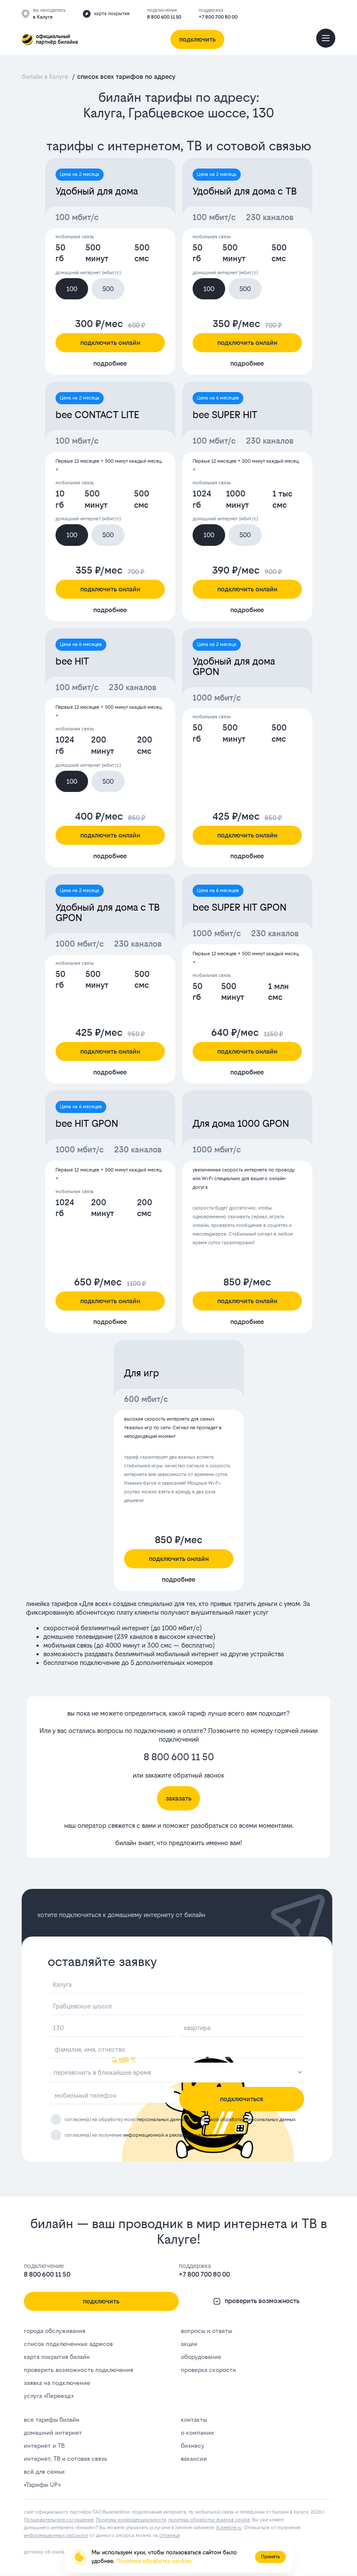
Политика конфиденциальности (131, 2520)
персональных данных (161, 2119)
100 (71, 288)
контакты (194, 2419)
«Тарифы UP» (42, 2484)
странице (169, 2535)
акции (189, 2343)
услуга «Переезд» (48, 2395)
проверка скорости (208, 2369)
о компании (197, 2432)
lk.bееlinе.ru (229, 2528)
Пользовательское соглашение (59, 2520)
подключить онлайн (110, 342)
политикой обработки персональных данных (245, 2119)
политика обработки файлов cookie (209, 2520)
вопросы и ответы (206, 2330)
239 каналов (135, 1636)
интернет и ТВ (44, 2445)
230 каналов (270, 217)
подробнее (110, 363)
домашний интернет (53, 2432)
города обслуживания (54, 2330)
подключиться (241, 2098)
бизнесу (192, 2445)
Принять (270, 2557)
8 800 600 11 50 (164, 17)
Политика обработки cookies (154, 2561)
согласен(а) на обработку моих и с (180, 2119)
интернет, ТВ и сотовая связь (65, 2458)
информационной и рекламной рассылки (170, 2135)
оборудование (201, 2356)
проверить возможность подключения (78, 2369)
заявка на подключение (57, 2382)
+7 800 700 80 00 (218, 17)
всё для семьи (44, 2471)
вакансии (194, 2458)
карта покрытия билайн (57, 2356)
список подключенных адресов (68, 2343)
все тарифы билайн (51, 2419)
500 (108, 288)
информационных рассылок (56, 2535)
